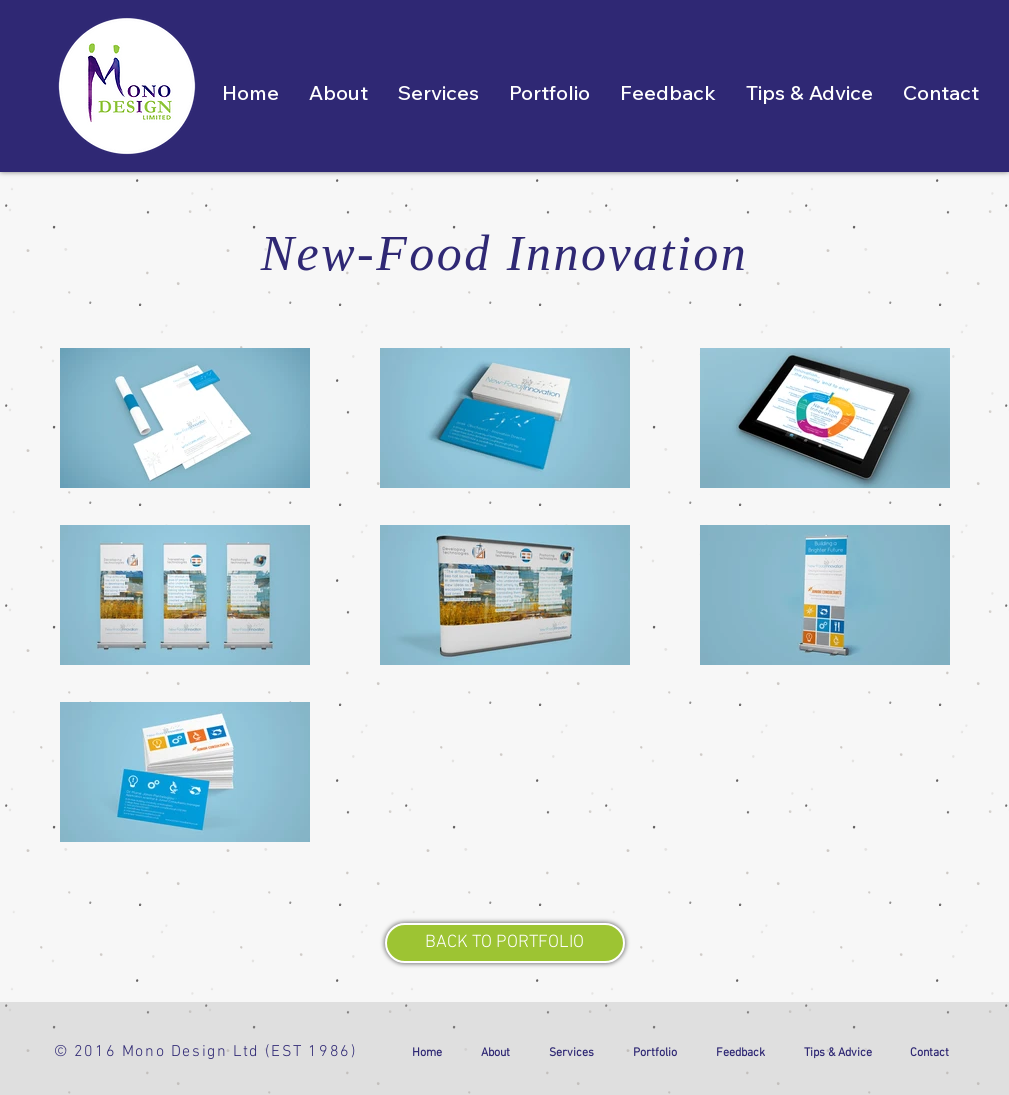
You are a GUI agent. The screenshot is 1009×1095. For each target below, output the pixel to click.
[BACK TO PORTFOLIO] (505, 943)
